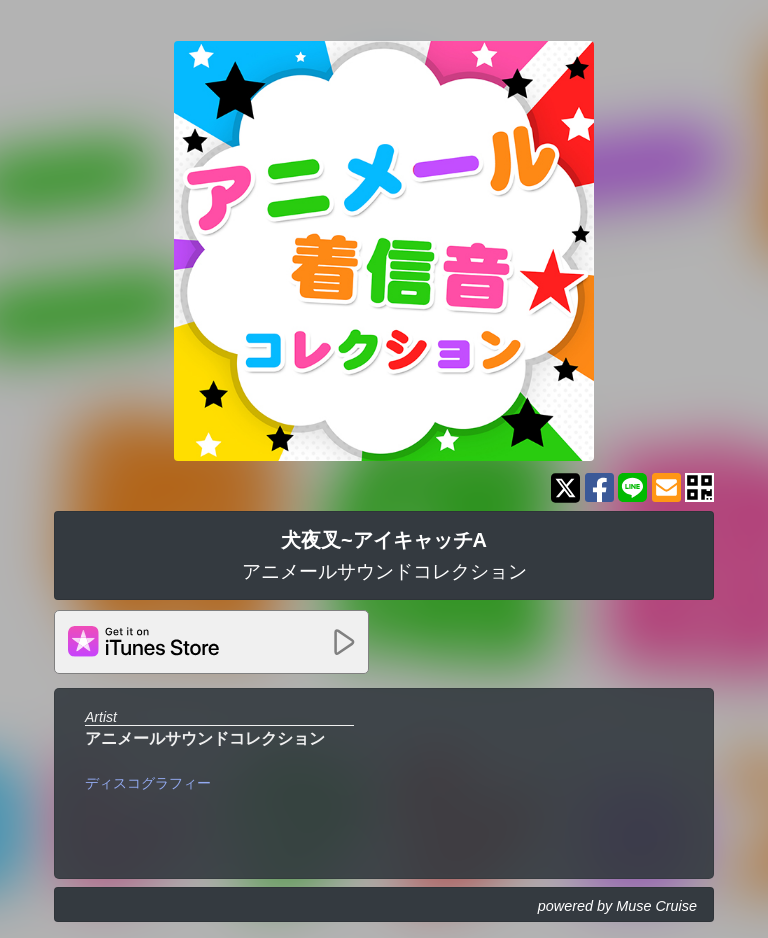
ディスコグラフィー (148, 783)
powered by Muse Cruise (617, 906)
